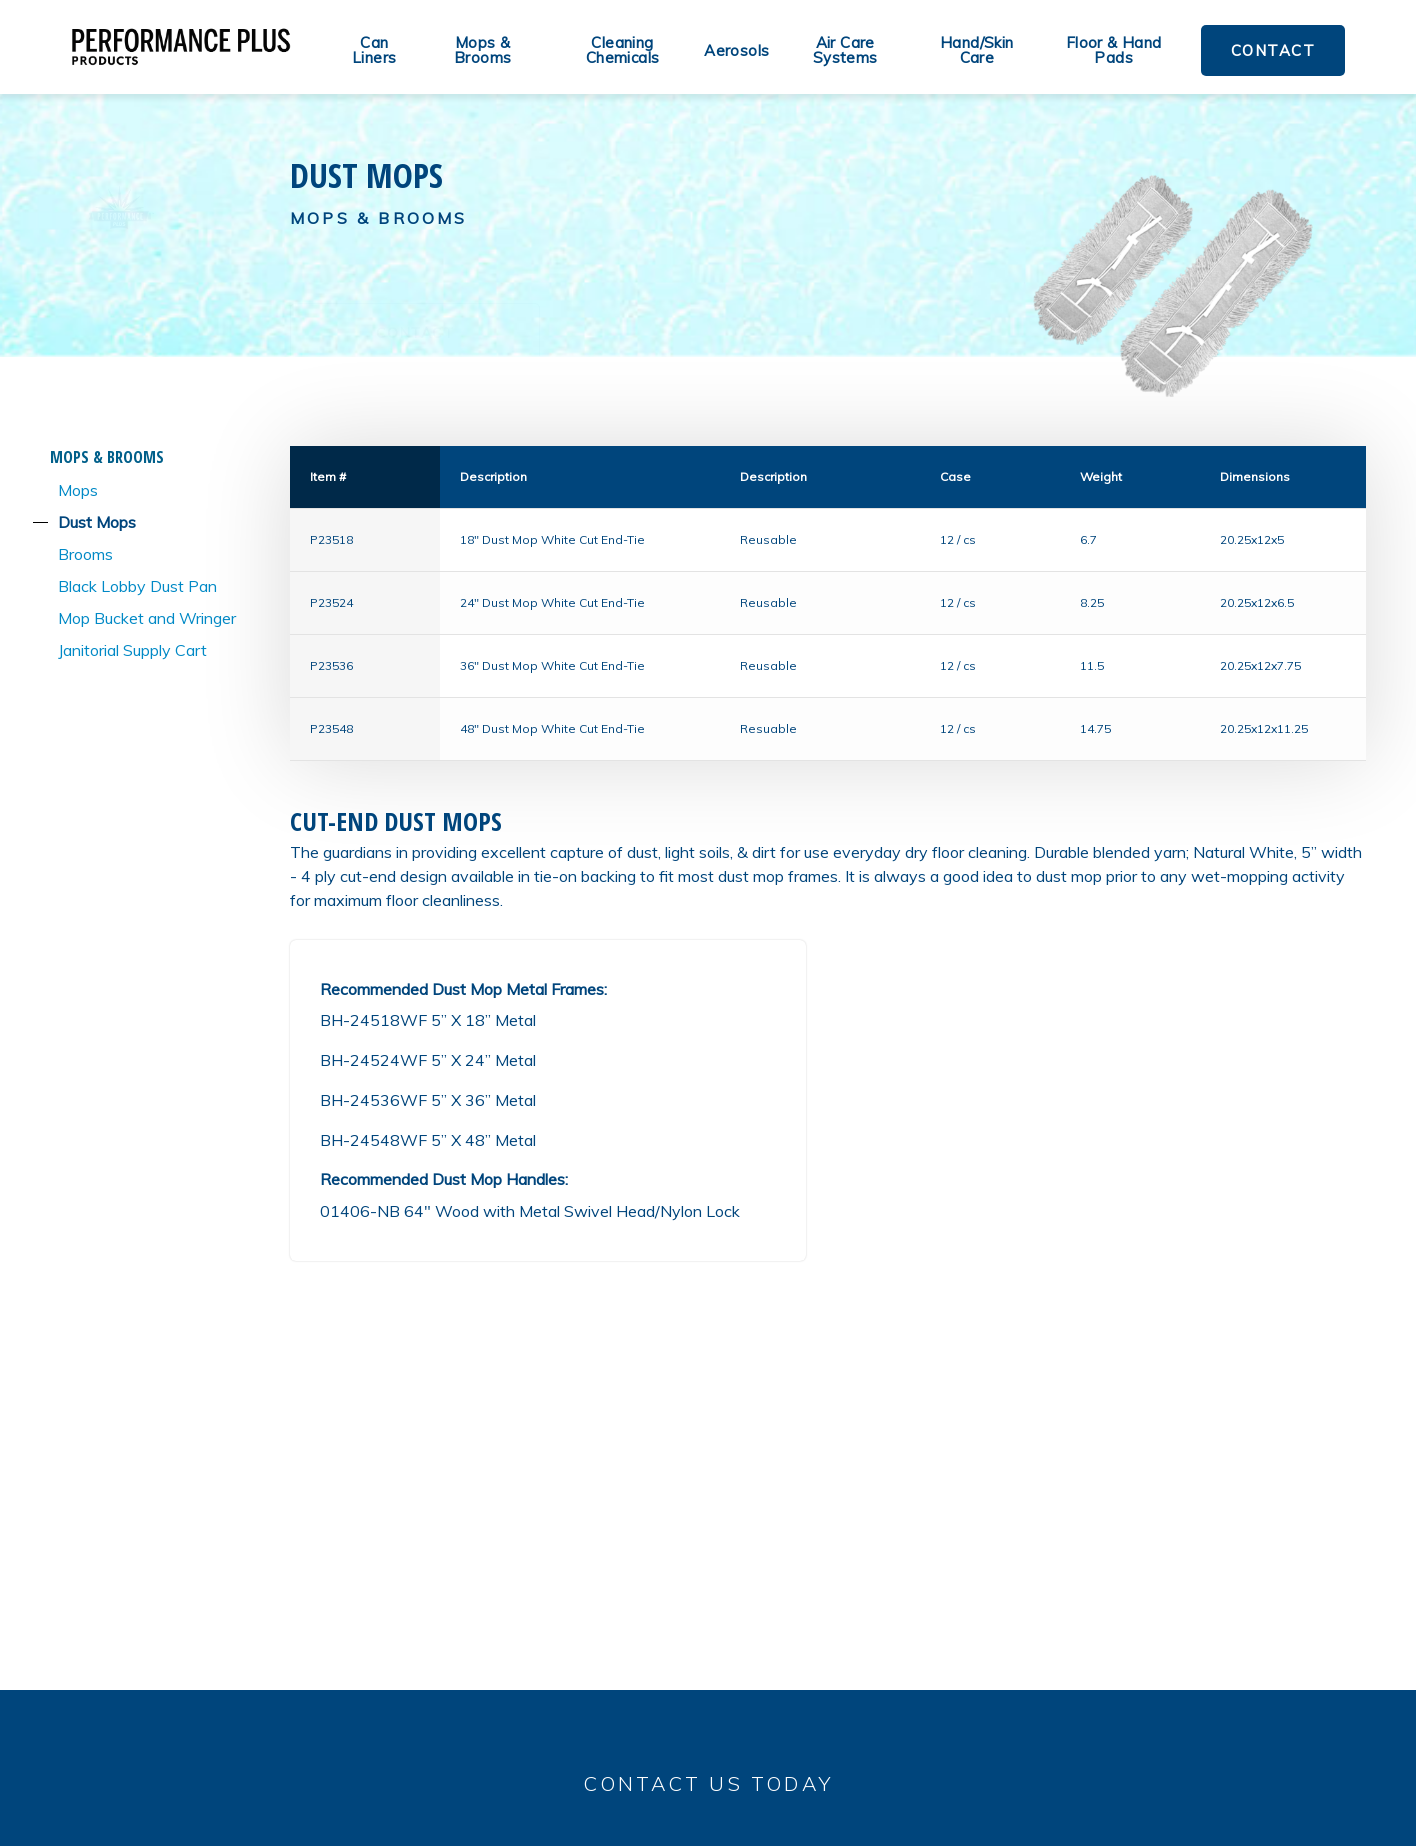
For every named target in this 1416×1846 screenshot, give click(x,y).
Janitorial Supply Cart (132, 650)
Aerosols (736, 50)
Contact (1273, 50)
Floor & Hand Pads (1114, 50)
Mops (78, 490)
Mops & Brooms (482, 50)
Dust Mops (97, 522)
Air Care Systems (845, 50)
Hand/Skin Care (977, 50)
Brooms (85, 554)
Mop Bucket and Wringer (147, 618)
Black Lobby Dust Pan (137, 586)
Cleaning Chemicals (623, 50)
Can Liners (374, 50)
